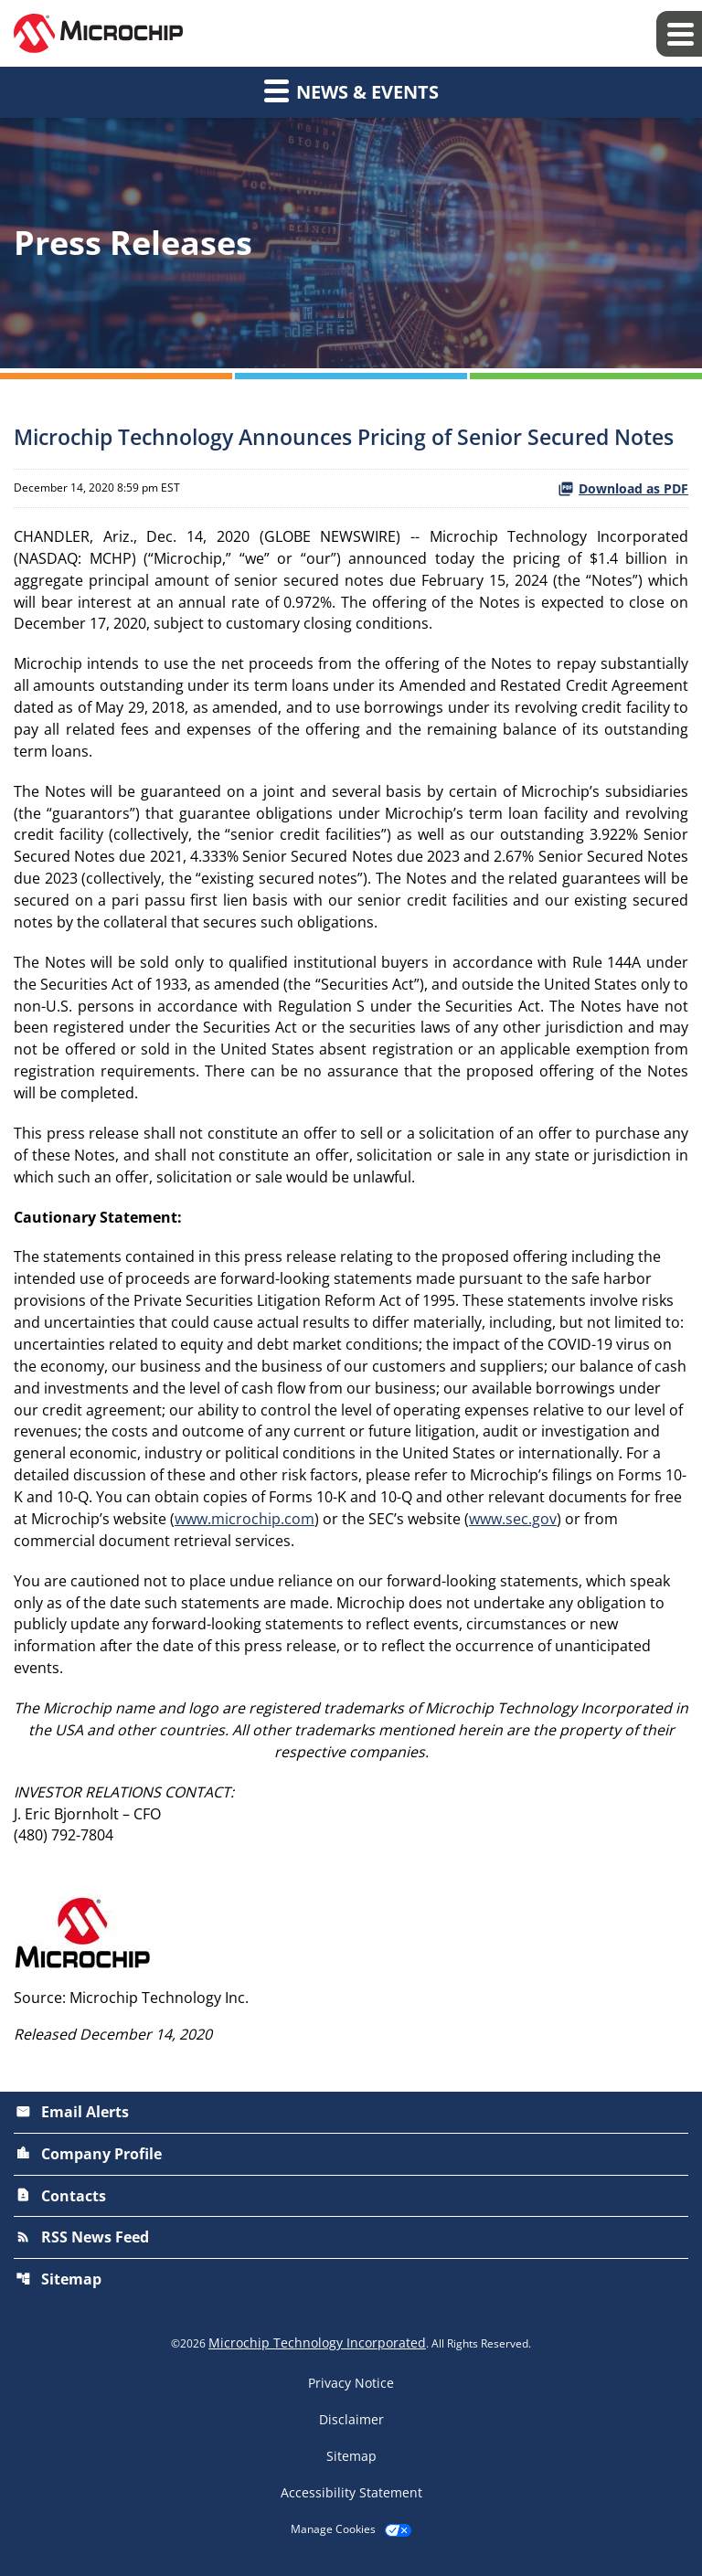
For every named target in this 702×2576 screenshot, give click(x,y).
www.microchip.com (244, 1524)
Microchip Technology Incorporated (317, 2345)
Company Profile (89, 2159)
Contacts (61, 2200)
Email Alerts (72, 2118)
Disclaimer (351, 2422)
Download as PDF (623, 488)
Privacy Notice (351, 2386)
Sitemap (58, 2283)
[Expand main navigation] (679, 34)
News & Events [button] (351, 90)
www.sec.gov (513, 1524)
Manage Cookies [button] (333, 2532)
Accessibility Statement (351, 2495)
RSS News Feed (82, 2241)
